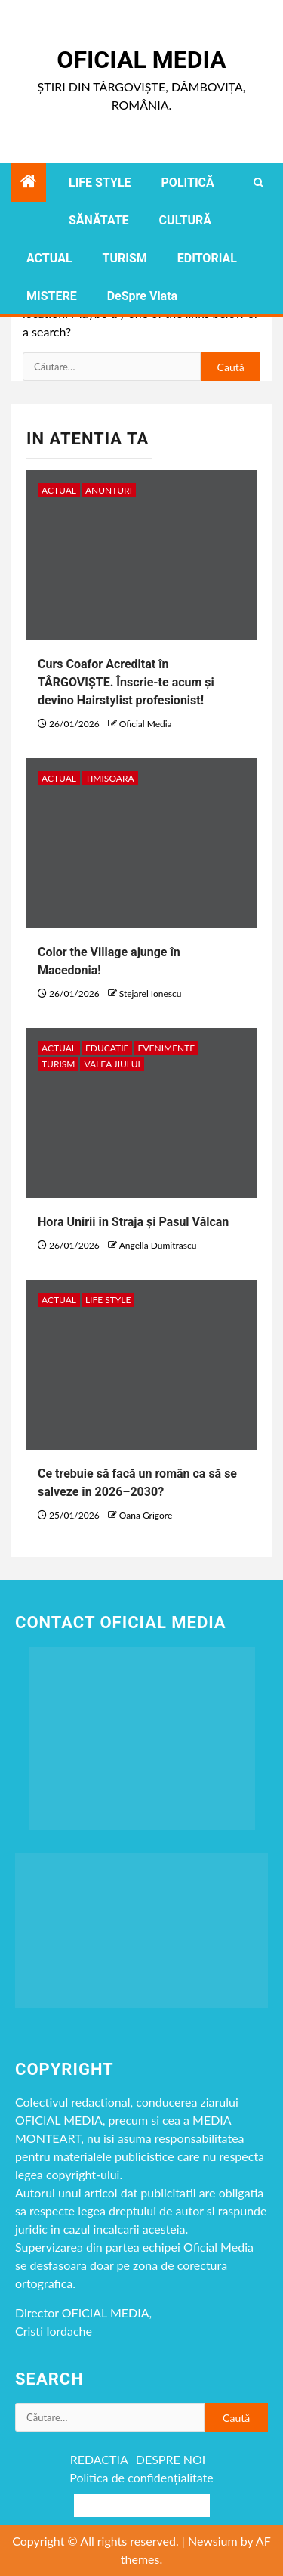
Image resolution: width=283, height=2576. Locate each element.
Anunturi (108, 490)
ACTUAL (49, 258)
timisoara (109, 778)
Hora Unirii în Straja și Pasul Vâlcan (133, 1222)
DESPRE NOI (171, 2459)
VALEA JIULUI (112, 1064)
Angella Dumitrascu (158, 1245)
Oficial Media (141, 59)
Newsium (213, 2541)
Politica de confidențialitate (141, 2477)
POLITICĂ (187, 182)
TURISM (125, 258)
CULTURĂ (185, 220)
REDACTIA (99, 2459)
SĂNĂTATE (99, 220)
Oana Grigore (145, 1515)
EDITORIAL (207, 258)
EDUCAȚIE (107, 1048)
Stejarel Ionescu (150, 993)
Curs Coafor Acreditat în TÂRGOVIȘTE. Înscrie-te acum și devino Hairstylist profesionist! (126, 682)
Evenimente (166, 1048)
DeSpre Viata (142, 296)
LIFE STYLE (100, 182)
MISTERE (51, 296)
